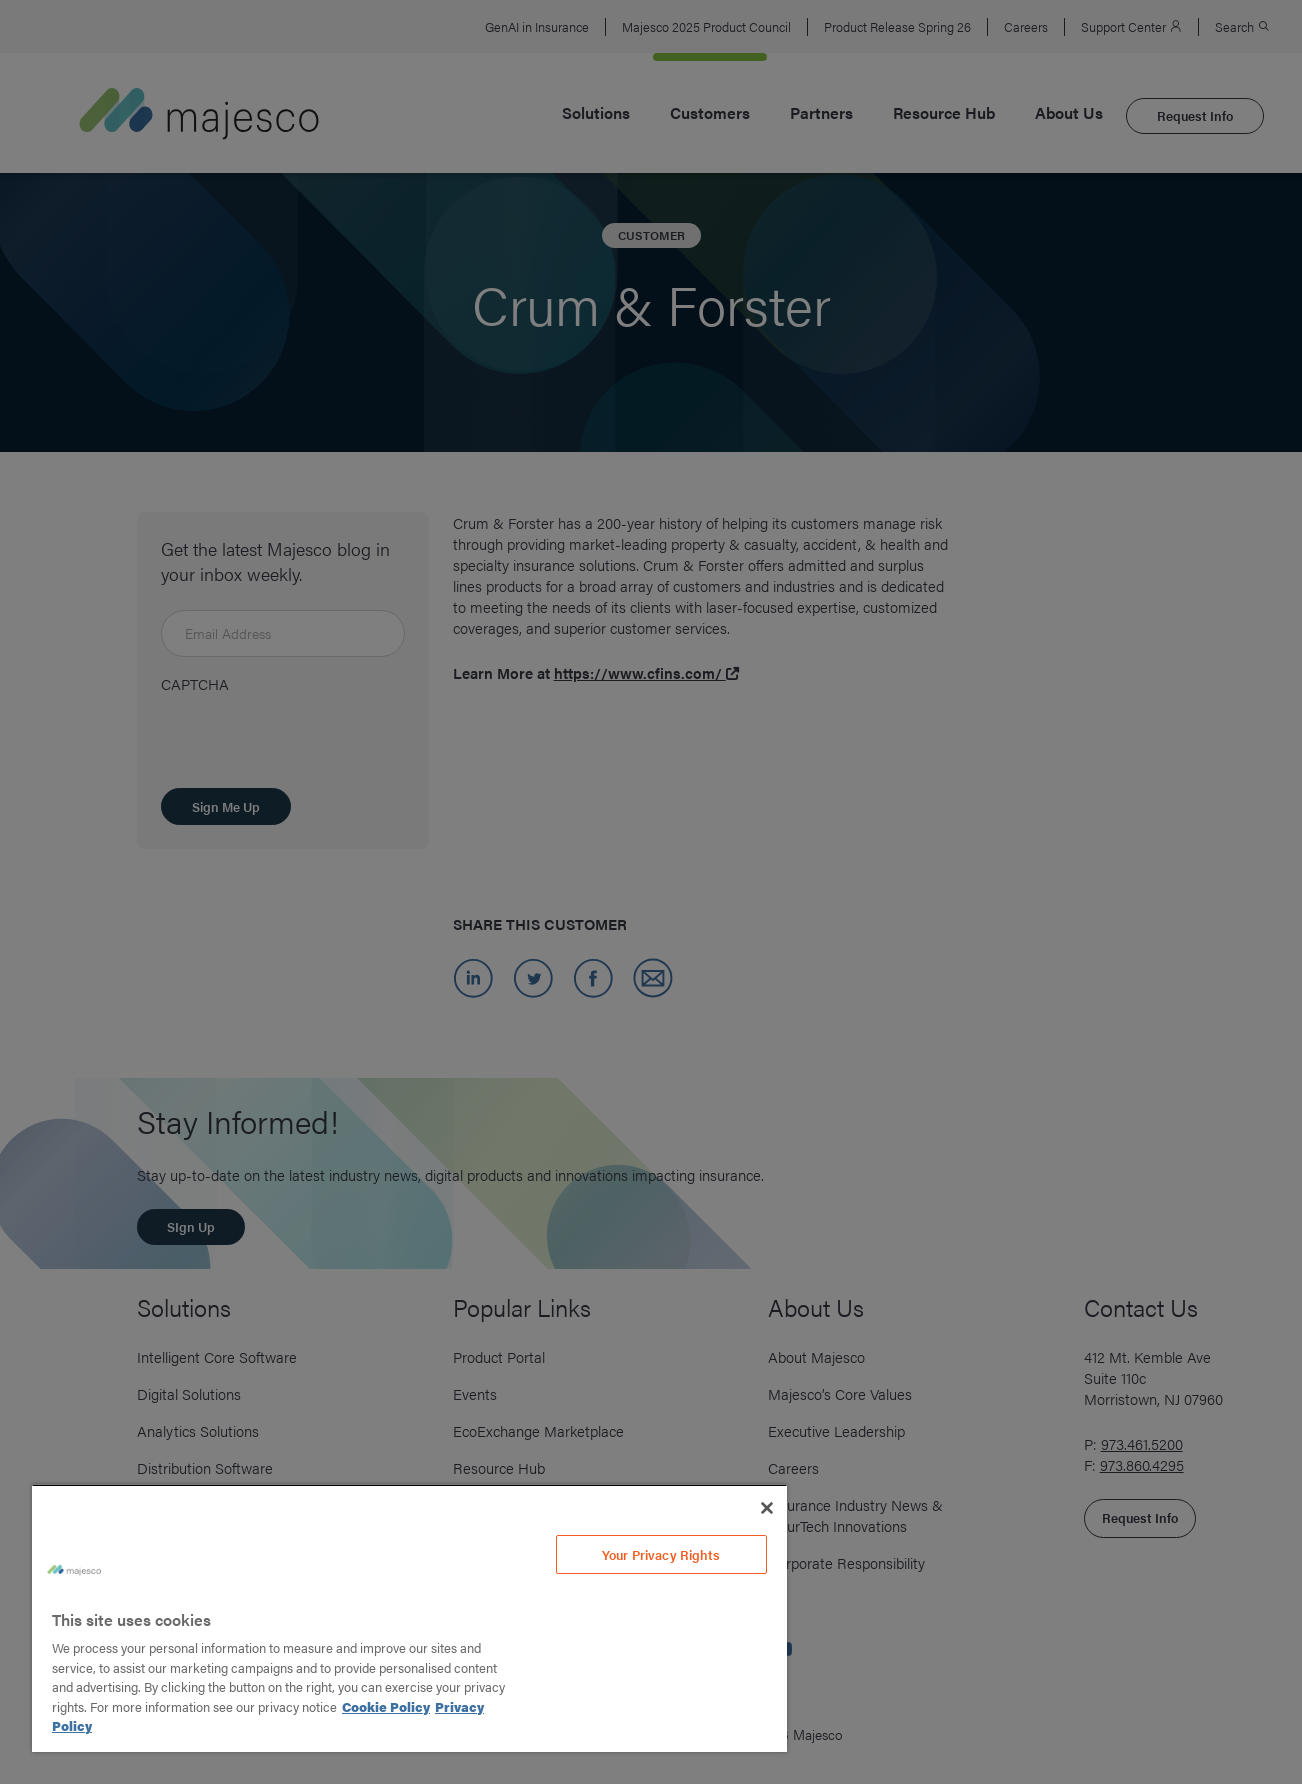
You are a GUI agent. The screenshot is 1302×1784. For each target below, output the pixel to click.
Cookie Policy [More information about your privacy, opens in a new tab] (386, 1706)
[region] (409, 1618)
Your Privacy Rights (661, 1554)
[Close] (767, 1508)
